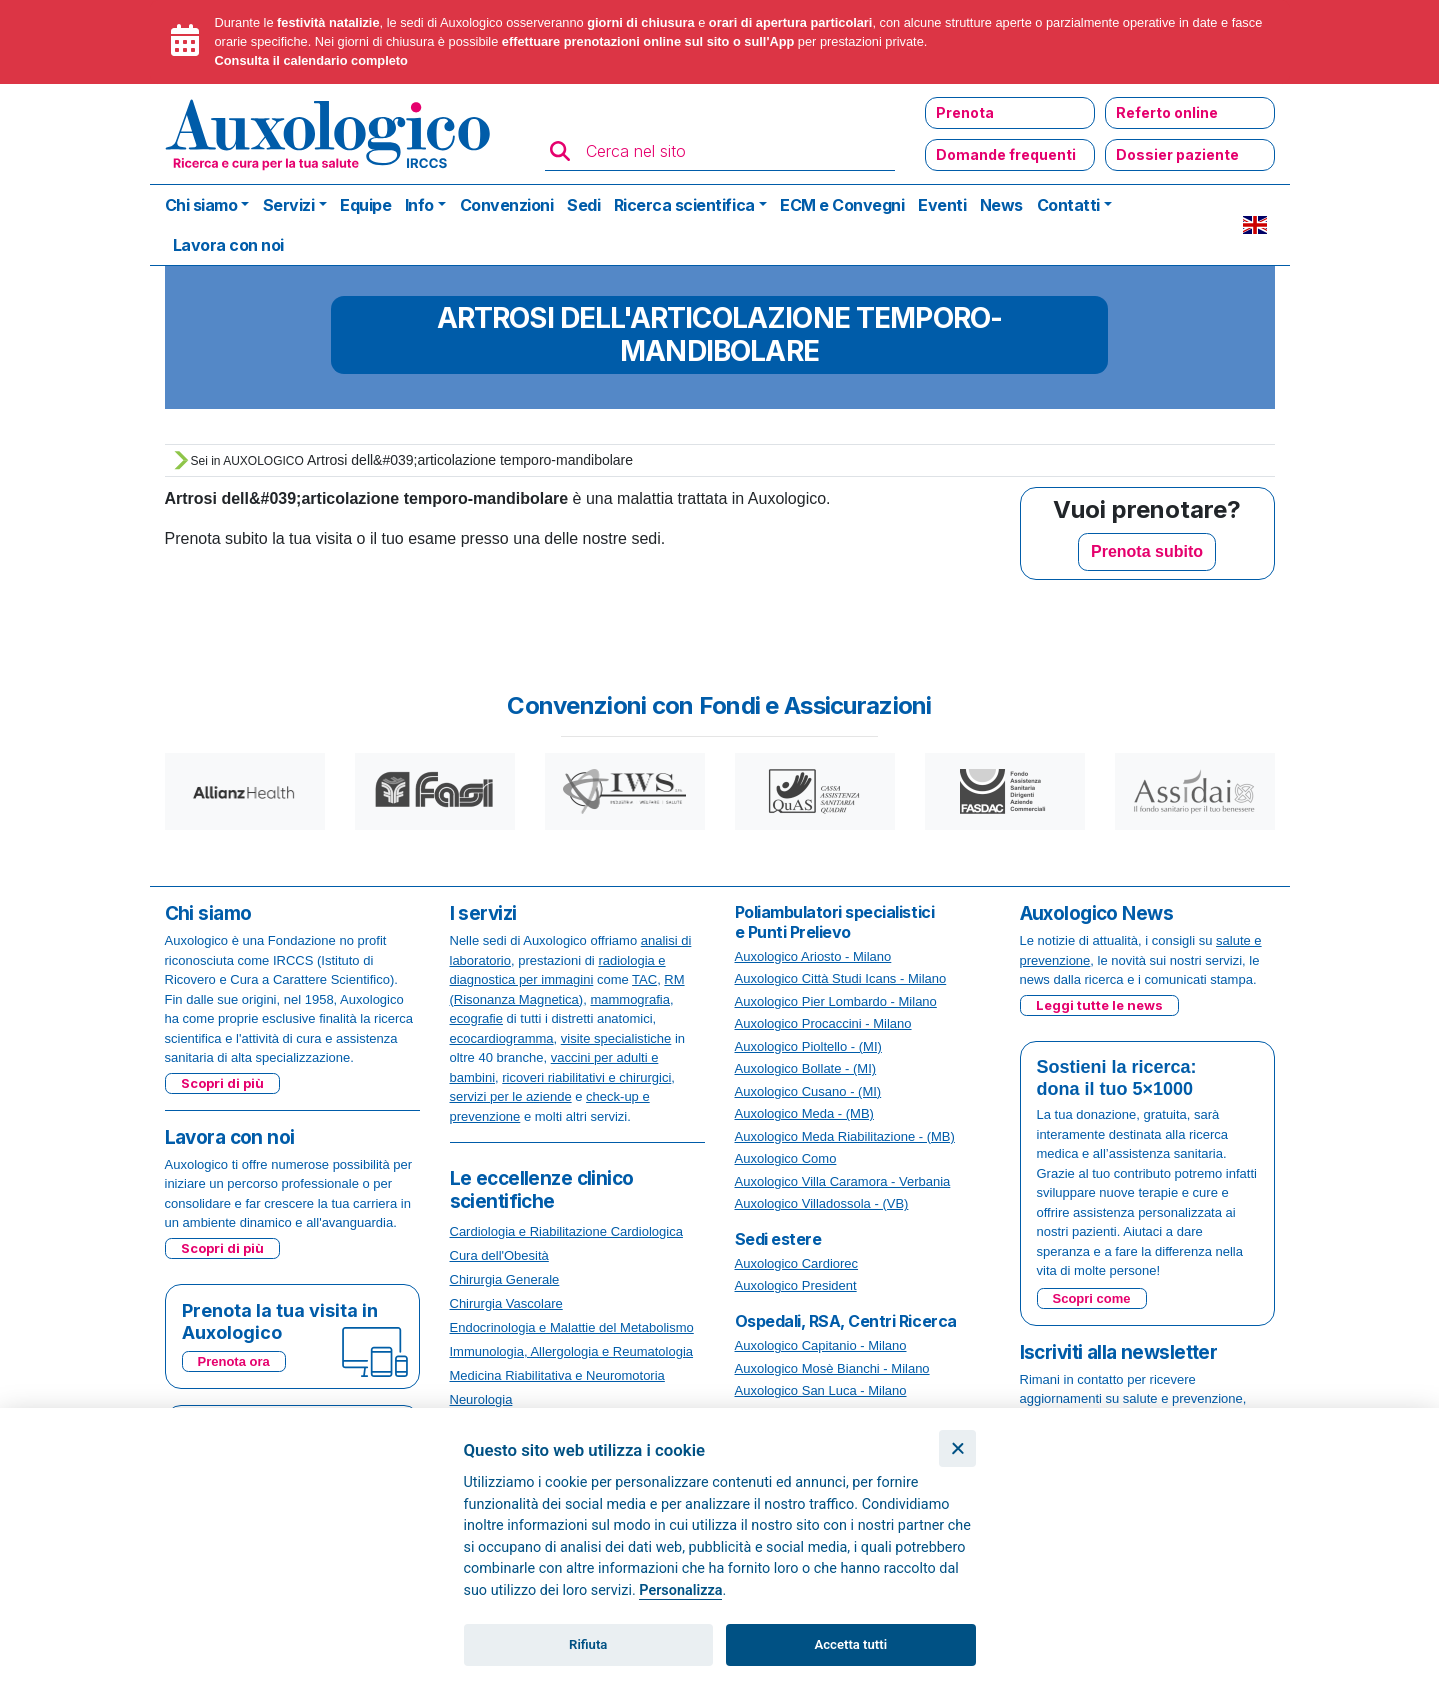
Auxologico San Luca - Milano (821, 1390)
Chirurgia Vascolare (506, 1303)
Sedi (583, 205)
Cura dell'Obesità (499, 1255)
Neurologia (481, 1399)
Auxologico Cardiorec (797, 1263)
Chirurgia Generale (505, 1279)
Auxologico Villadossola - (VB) (822, 1203)
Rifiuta (588, 1644)
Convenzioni (507, 205)
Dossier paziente (1177, 154)
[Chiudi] (957, 1448)
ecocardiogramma (502, 1038)
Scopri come (1092, 1298)
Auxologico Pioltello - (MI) (808, 1046)
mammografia (629, 999)
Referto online (1167, 112)
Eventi (942, 205)
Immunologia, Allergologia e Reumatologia (572, 1351)
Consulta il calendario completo (311, 60)
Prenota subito (1147, 551)
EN (1255, 225)
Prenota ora (234, 1361)
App (781, 41)
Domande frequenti (1006, 154)
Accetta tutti (851, 1644)
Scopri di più (222, 1083)
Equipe (365, 205)
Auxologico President (796, 1285)
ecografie (476, 1018)
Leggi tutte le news (1099, 1005)
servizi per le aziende (511, 1096)
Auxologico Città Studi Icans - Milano (841, 978)
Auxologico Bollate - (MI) (806, 1068)
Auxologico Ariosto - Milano (813, 956)
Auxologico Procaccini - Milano (823, 1023)
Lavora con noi (228, 245)
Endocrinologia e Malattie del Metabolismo (572, 1327)
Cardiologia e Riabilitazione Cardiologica (566, 1231)
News (1001, 205)
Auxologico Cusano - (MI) (808, 1091)
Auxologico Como (786, 1158)
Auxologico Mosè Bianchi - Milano (832, 1368)
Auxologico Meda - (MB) (804, 1113)
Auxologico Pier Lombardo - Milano (836, 1001)
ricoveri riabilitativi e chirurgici (586, 1077)
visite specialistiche (616, 1038)
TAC (644, 979)
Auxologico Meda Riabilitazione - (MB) (845, 1136)
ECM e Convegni (842, 205)
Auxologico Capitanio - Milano (821, 1345)
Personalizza (680, 1590)
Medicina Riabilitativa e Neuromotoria (557, 1375)
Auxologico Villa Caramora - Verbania (843, 1181)
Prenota (965, 112)
